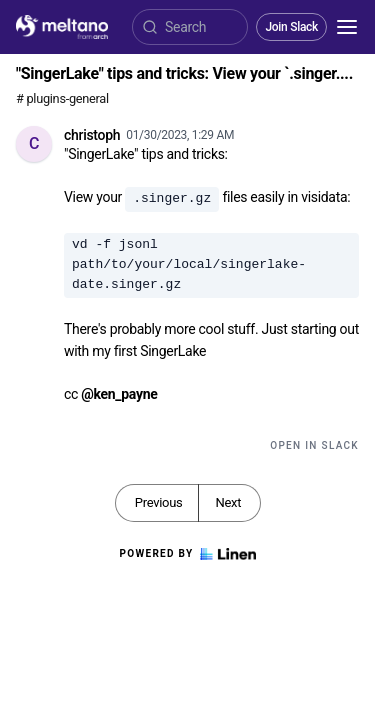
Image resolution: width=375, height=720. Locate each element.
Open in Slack (314, 445)
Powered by (187, 554)
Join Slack (291, 27)
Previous (159, 502)
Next (228, 502)
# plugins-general (62, 98)
